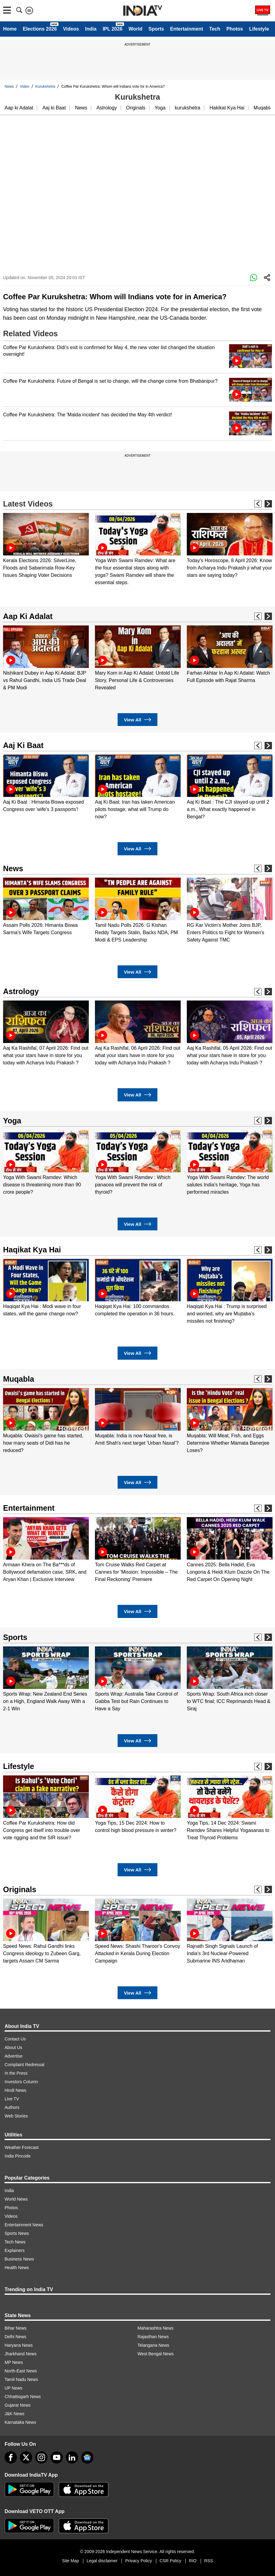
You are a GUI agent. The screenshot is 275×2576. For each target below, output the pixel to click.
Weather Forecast (22, 2147)
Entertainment (186, 28)
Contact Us (15, 2038)
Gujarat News (18, 2405)
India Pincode (18, 2156)
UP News (13, 2388)
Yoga (160, 107)
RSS (208, 2560)
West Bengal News (156, 2353)
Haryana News (19, 2345)
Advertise (13, 2056)
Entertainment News (24, 2224)
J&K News (14, 2413)
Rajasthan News (153, 2336)
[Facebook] (11, 2457)
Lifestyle (259, 28)
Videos (71, 28)
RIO (193, 2560)
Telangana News (153, 2345)
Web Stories (16, 2115)
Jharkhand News (20, 2353)
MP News (14, 2362)
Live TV (12, 2098)
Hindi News (15, 2090)
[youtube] (57, 2457)
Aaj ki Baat (54, 107)
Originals (135, 107)
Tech (214, 28)
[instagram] (41, 2457)
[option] (46, 546)
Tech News (15, 2241)
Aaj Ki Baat (23, 745)
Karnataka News (20, 2422)
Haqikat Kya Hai (32, 1249)
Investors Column (21, 2081)
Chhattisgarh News (23, 2396)
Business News (19, 2259)
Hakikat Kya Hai (226, 107)
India (90, 28)
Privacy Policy (138, 2560)
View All (137, 719)
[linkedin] (72, 2457)
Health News (17, 2267)
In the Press (16, 2073)
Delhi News (15, 2336)
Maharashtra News (156, 2328)
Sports (156, 28)
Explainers (14, 2250)
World (135, 28)
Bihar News (16, 2328)
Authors (12, 2107)
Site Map (70, 2560)
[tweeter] (26, 2457)
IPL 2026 (112, 28)
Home (10, 28)
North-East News (21, 2370)
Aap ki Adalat (19, 107)
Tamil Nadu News (21, 2379)
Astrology (106, 107)
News (9, 86)
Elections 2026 (40, 28)
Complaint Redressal (24, 2064)
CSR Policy (170, 2560)
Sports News (17, 2233)
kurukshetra (188, 107)
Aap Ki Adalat (28, 616)
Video (24, 86)
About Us (13, 2047)
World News (16, 2199)
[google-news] (87, 2457)
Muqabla (263, 107)
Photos (234, 28)
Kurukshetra (45, 86)
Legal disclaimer (102, 2560)
